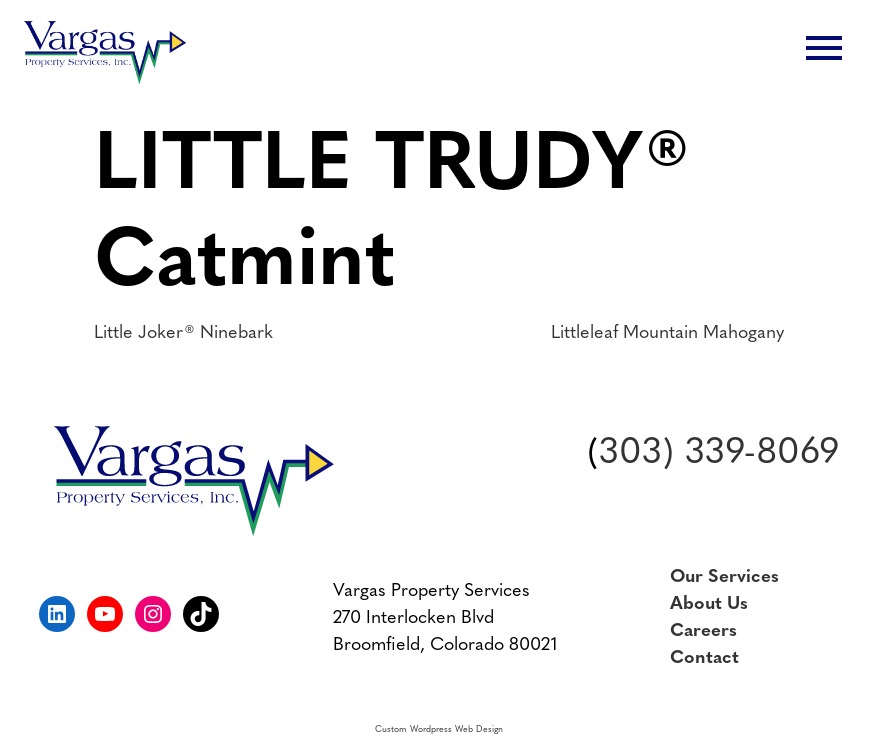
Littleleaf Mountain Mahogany (667, 333)
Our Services (724, 577)
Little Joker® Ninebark (183, 333)
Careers (703, 631)
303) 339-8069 (719, 454)
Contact (704, 658)
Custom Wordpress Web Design (439, 729)
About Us (709, 604)
